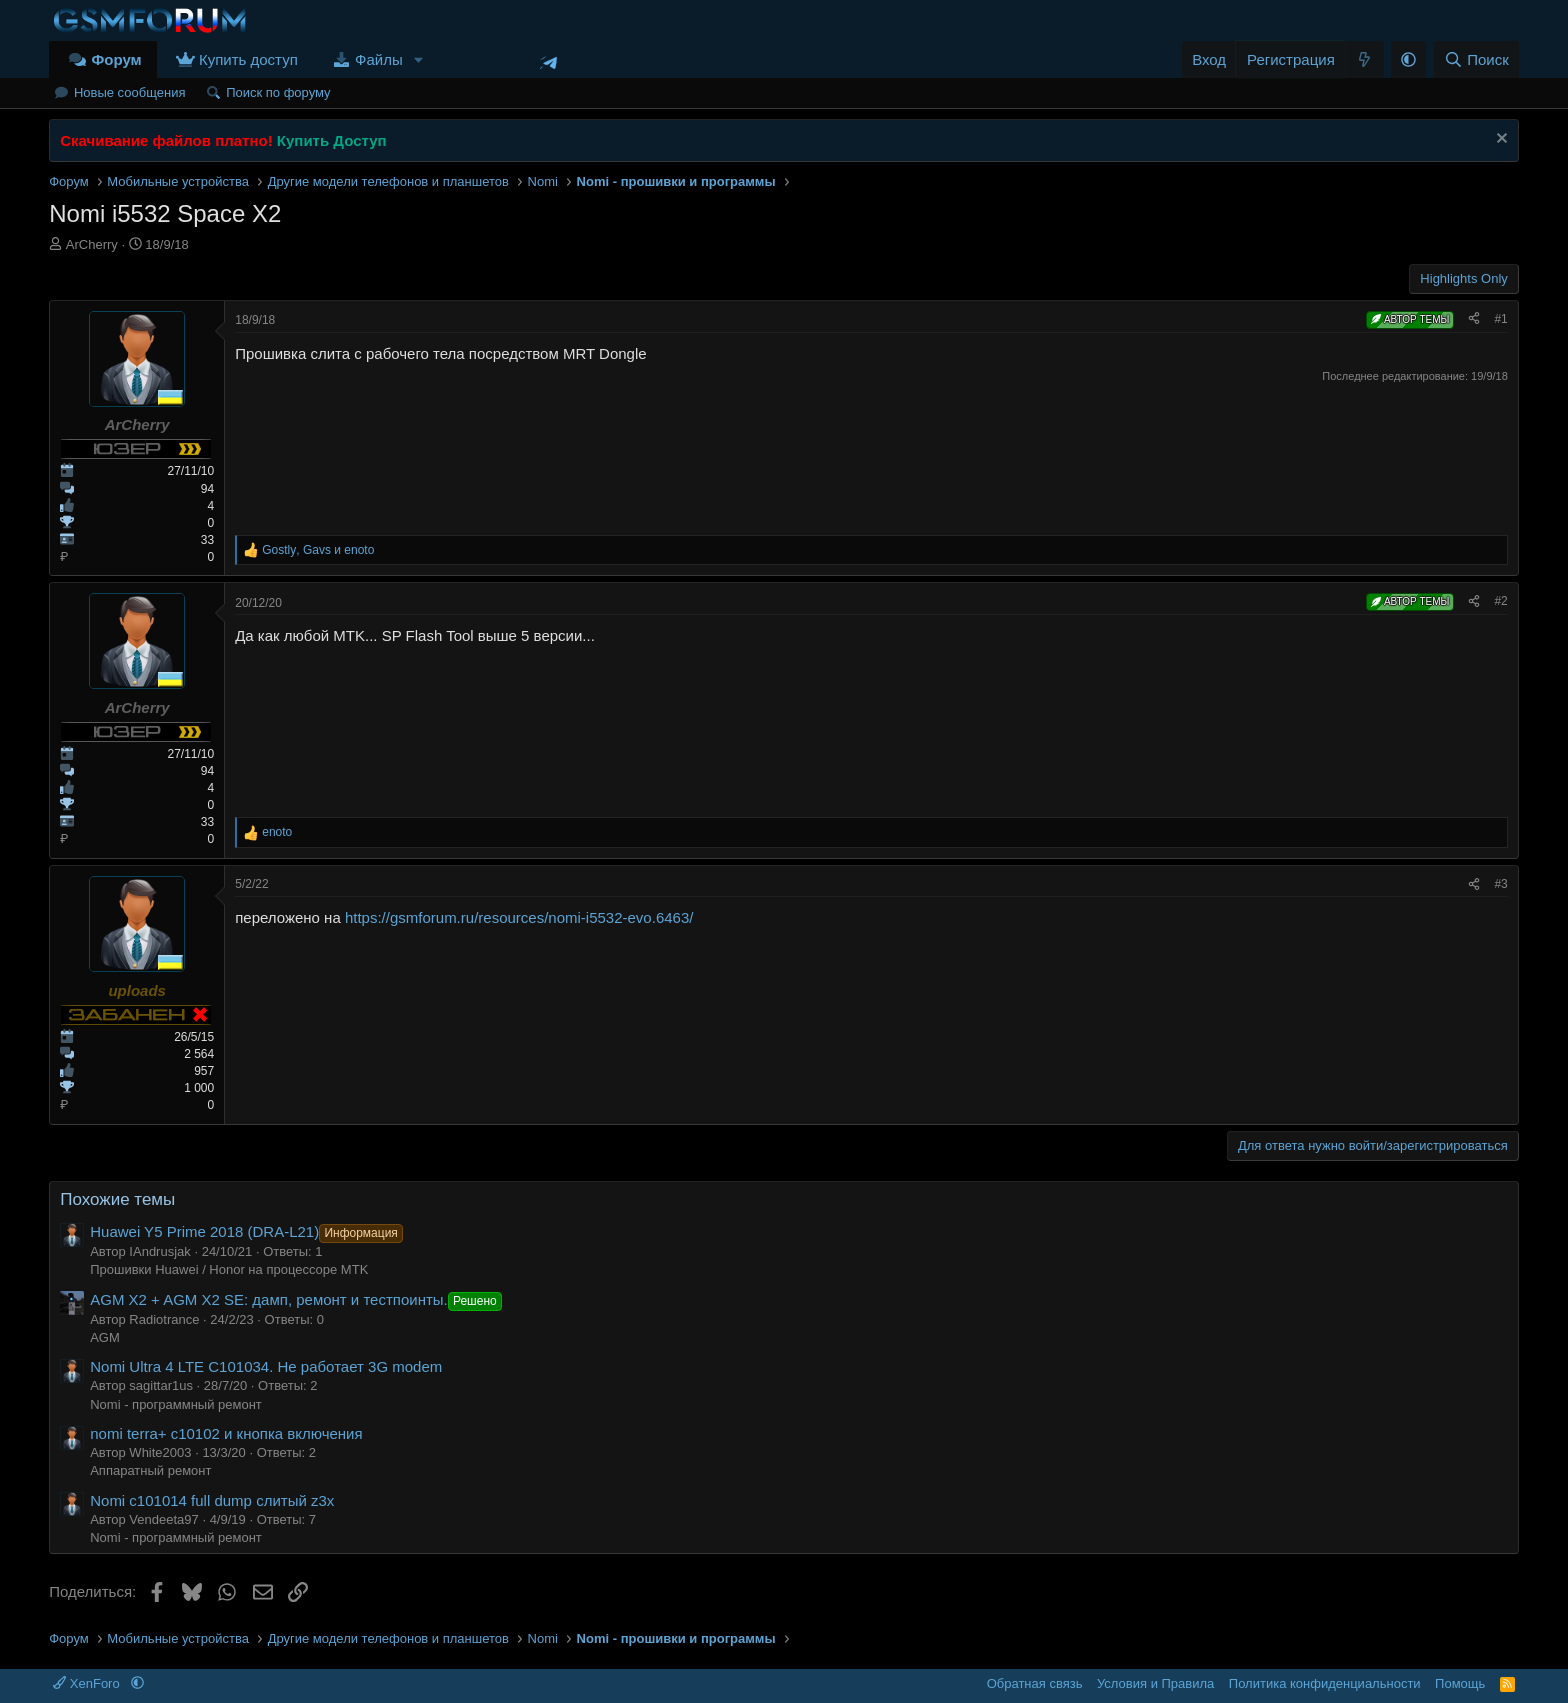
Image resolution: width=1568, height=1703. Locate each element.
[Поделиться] (1474, 319)
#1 (1500, 319)
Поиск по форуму (278, 92)
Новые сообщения (130, 92)
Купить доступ (248, 59)
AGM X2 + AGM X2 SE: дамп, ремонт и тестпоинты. (298, 1299)
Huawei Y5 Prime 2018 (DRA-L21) (248, 1231)
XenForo (88, 1683)
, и (318, 550)
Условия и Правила (1155, 1683)
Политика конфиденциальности (1325, 1683)
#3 (1500, 884)
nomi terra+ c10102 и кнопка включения (226, 1433)
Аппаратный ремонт (150, 1470)
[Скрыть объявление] (1499, 140)
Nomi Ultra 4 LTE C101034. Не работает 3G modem (266, 1366)
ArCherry (92, 244)
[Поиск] (1476, 59)
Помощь (1460, 1683)
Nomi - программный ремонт (176, 1404)
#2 (1500, 601)
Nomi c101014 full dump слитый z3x (212, 1500)
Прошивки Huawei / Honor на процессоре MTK (229, 1269)
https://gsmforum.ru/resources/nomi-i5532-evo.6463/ (519, 917)
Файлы (379, 59)
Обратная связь (1035, 1683)
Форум (116, 59)
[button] (419, 59)
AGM (105, 1337)
